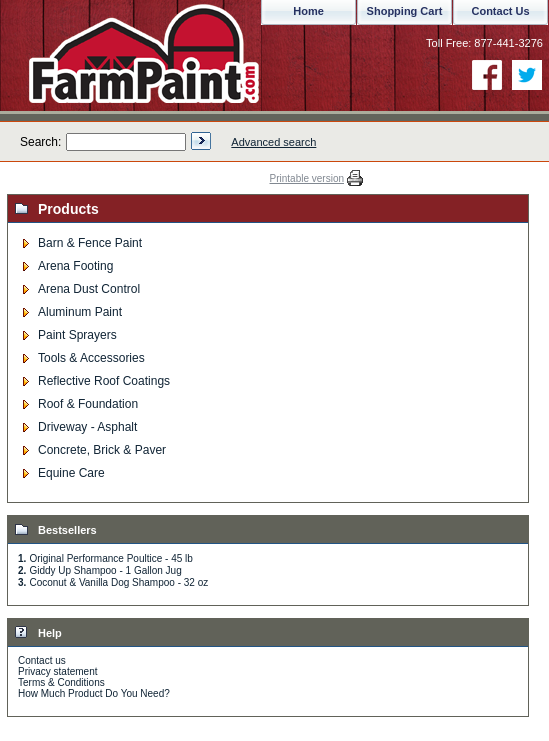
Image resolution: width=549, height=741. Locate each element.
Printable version (307, 178)
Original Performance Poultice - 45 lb (110, 558)
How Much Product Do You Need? (94, 693)
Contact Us (500, 11)
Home (308, 11)
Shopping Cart (405, 11)
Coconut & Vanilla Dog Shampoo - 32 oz (118, 582)
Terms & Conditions (61, 682)
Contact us (42, 660)
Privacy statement (57, 671)
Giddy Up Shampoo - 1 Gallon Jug (105, 570)
